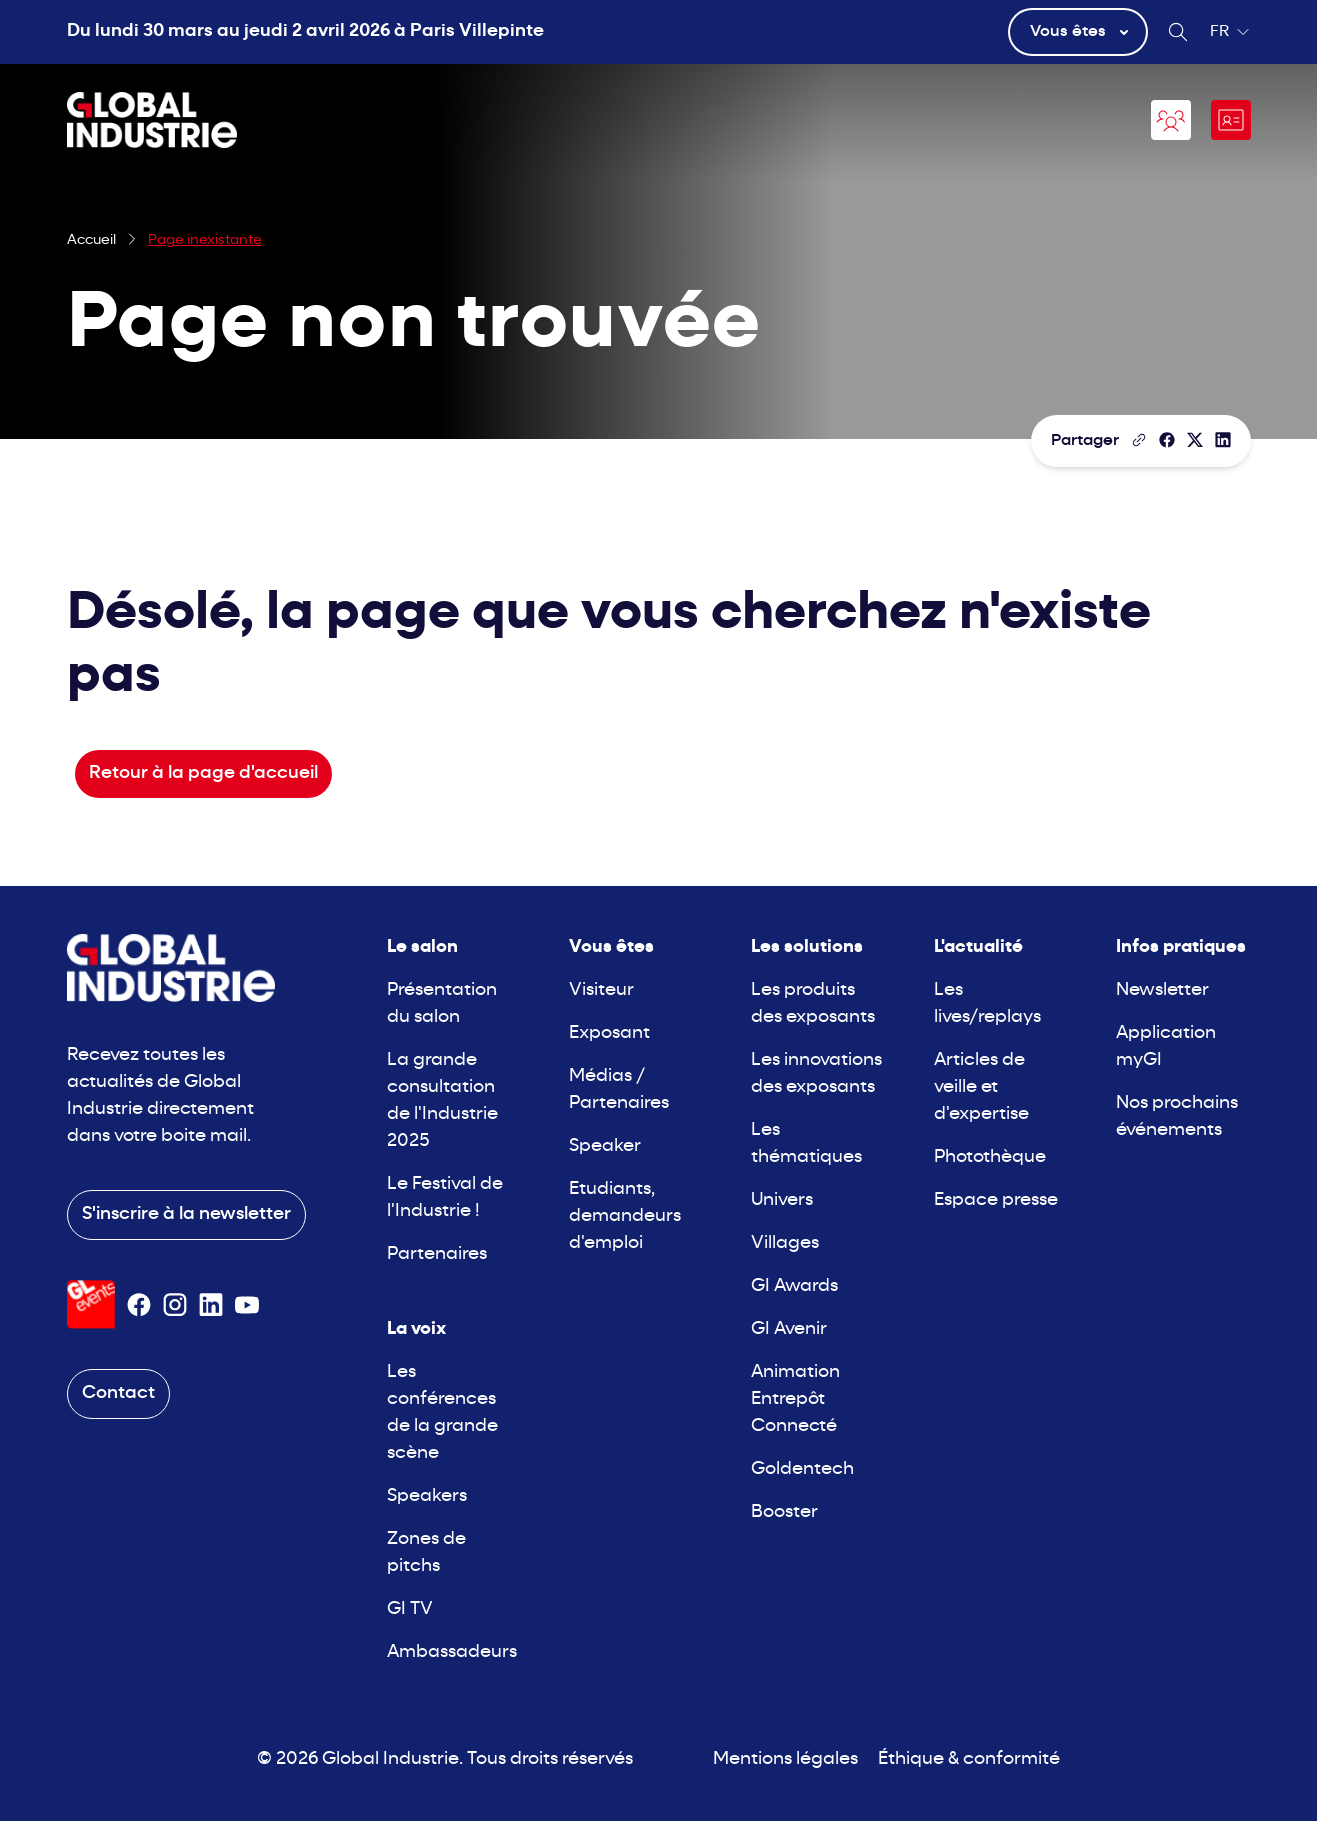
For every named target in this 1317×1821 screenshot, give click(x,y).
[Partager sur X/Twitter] (1195, 440)
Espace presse (996, 1200)
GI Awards (794, 1286)
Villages (785, 1243)
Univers (782, 1200)
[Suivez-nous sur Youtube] (247, 1305)
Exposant (609, 1033)
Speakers (427, 1496)
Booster (784, 1512)
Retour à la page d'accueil (203, 773)
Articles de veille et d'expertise (981, 1087)
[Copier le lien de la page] (1139, 440)
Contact (118, 1393)
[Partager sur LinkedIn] (1223, 440)
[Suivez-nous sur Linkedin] (211, 1305)
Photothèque (990, 1157)
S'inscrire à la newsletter (186, 1214)
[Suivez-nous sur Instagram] (175, 1305)
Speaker (605, 1146)
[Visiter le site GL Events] (91, 1304)
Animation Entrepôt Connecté (795, 1399)
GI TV (410, 1609)
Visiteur (601, 990)
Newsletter (1162, 990)
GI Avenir (789, 1329)
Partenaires (437, 1254)
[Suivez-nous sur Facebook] (139, 1305)
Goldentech (802, 1469)
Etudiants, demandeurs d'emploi (625, 1216)
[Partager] (1167, 440)
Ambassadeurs (452, 1652)
